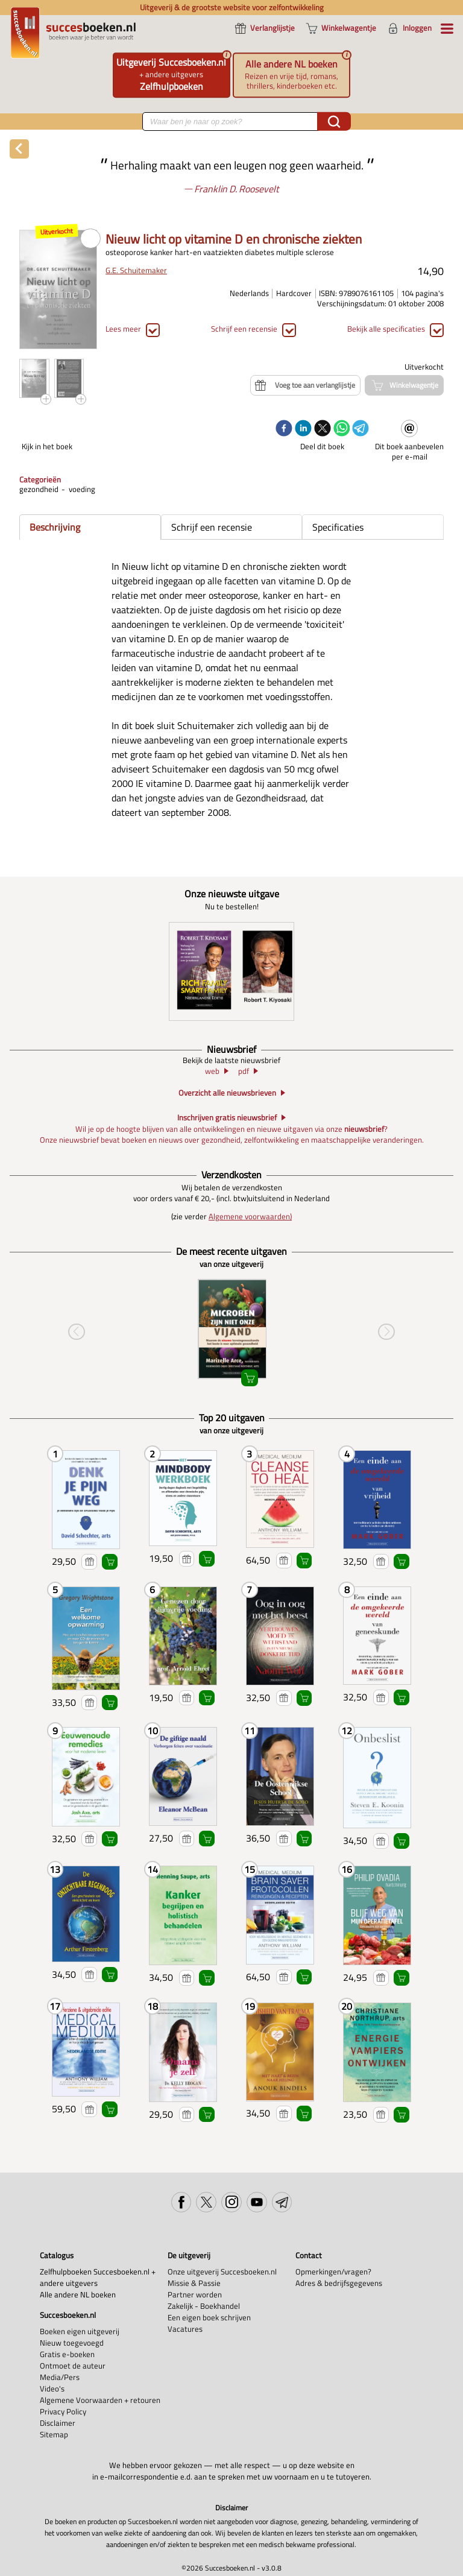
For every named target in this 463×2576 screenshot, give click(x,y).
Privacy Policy (63, 2411)
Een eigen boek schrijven (209, 2317)
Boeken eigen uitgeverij (79, 2331)
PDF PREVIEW (90, 238)
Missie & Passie (194, 2283)
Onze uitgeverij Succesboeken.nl (222, 2272)
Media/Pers (60, 2377)
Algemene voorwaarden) (250, 1217)
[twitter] (322, 429)
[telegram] (360, 429)
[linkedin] (303, 429)
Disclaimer (57, 2423)
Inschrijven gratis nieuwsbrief (227, 1118)
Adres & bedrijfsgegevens (338, 2283)
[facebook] (284, 429)
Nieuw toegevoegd (72, 2343)
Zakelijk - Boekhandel (204, 2306)
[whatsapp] (341, 429)
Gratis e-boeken (67, 2354)
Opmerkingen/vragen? (333, 2272)
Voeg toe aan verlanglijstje (89, 1562)
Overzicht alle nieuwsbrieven (227, 1093)
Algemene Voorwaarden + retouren (100, 2400)
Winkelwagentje (110, 1562)
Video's (52, 2388)
